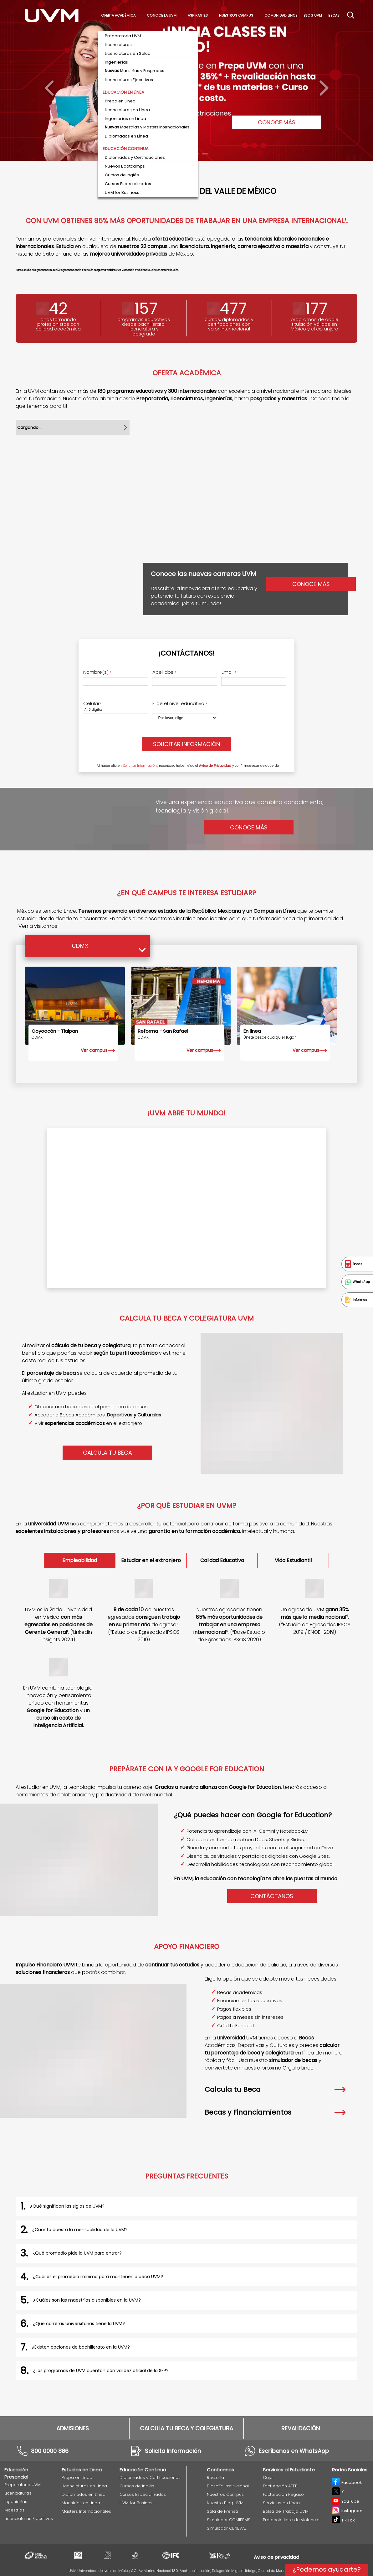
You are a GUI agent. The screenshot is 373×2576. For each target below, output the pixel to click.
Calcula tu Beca (275, 2089)
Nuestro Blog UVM (225, 2503)
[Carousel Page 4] (196, 153)
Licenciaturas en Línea (84, 2486)
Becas (334, 15)
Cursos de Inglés (137, 2486)
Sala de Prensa (222, 2511)
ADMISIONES (72, 2428)
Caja (268, 2477)
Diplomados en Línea (83, 2494)
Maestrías (14, 2510)
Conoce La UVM (161, 15)
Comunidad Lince (280, 15)
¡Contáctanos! (186, 653)
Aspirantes (198, 15)
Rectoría (215, 2477)
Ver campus (94, 1050)
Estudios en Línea (82, 2469)
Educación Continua (143, 2469)
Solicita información (173, 2451)
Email (229, 672)
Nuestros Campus (236, 15)
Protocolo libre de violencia (291, 2520)
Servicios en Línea (281, 2503)
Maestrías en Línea (81, 2503)
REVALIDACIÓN (300, 2428)
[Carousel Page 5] (205, 153)
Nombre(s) (97, 672)
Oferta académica (118, 15)
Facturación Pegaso (283, 2494)
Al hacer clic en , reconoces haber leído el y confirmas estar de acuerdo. (188, 765)
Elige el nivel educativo (179, 703)
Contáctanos (271, 1896)
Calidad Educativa (222, 1560)
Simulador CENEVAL (226, 2528)
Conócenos (220, 2469)
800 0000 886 (50, 2451)
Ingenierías (15, 2502)
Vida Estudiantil (293, 1560)
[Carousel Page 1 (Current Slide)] (168, 153)
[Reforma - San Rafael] (181, 1006)
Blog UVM (313, 15)
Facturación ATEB (280, 2486)
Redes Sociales (349, 2469)
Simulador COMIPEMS (228, 2520)
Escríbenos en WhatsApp (294, 2451)
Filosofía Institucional (228, 2486)
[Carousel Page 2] (177, 153)
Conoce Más (249, 827)
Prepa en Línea (77, 2477)
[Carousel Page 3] (186, 153)
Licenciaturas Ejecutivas (28, 2518)
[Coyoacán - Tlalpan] (75, 1006)
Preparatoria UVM (22, 2485)
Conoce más (311, 584)
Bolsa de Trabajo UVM (286, 2511)
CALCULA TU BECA (107, 1453)
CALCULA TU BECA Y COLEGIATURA (186, 2428)
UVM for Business (137, 2503)
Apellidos (164, 672)
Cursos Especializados (143, 2494)
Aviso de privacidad (276, 2557)
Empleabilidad (79, 1560)
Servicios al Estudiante (289, 2469)
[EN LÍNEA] (287, 1006)
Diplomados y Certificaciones (150, 2477)
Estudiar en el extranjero (151, 1560)
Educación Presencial (16, 2473)
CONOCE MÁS (276, 122)
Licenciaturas (17, 2493)
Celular (92, 703)
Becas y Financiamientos (275, 2112)
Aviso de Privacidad (215, 765)
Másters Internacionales (86, 2511)
